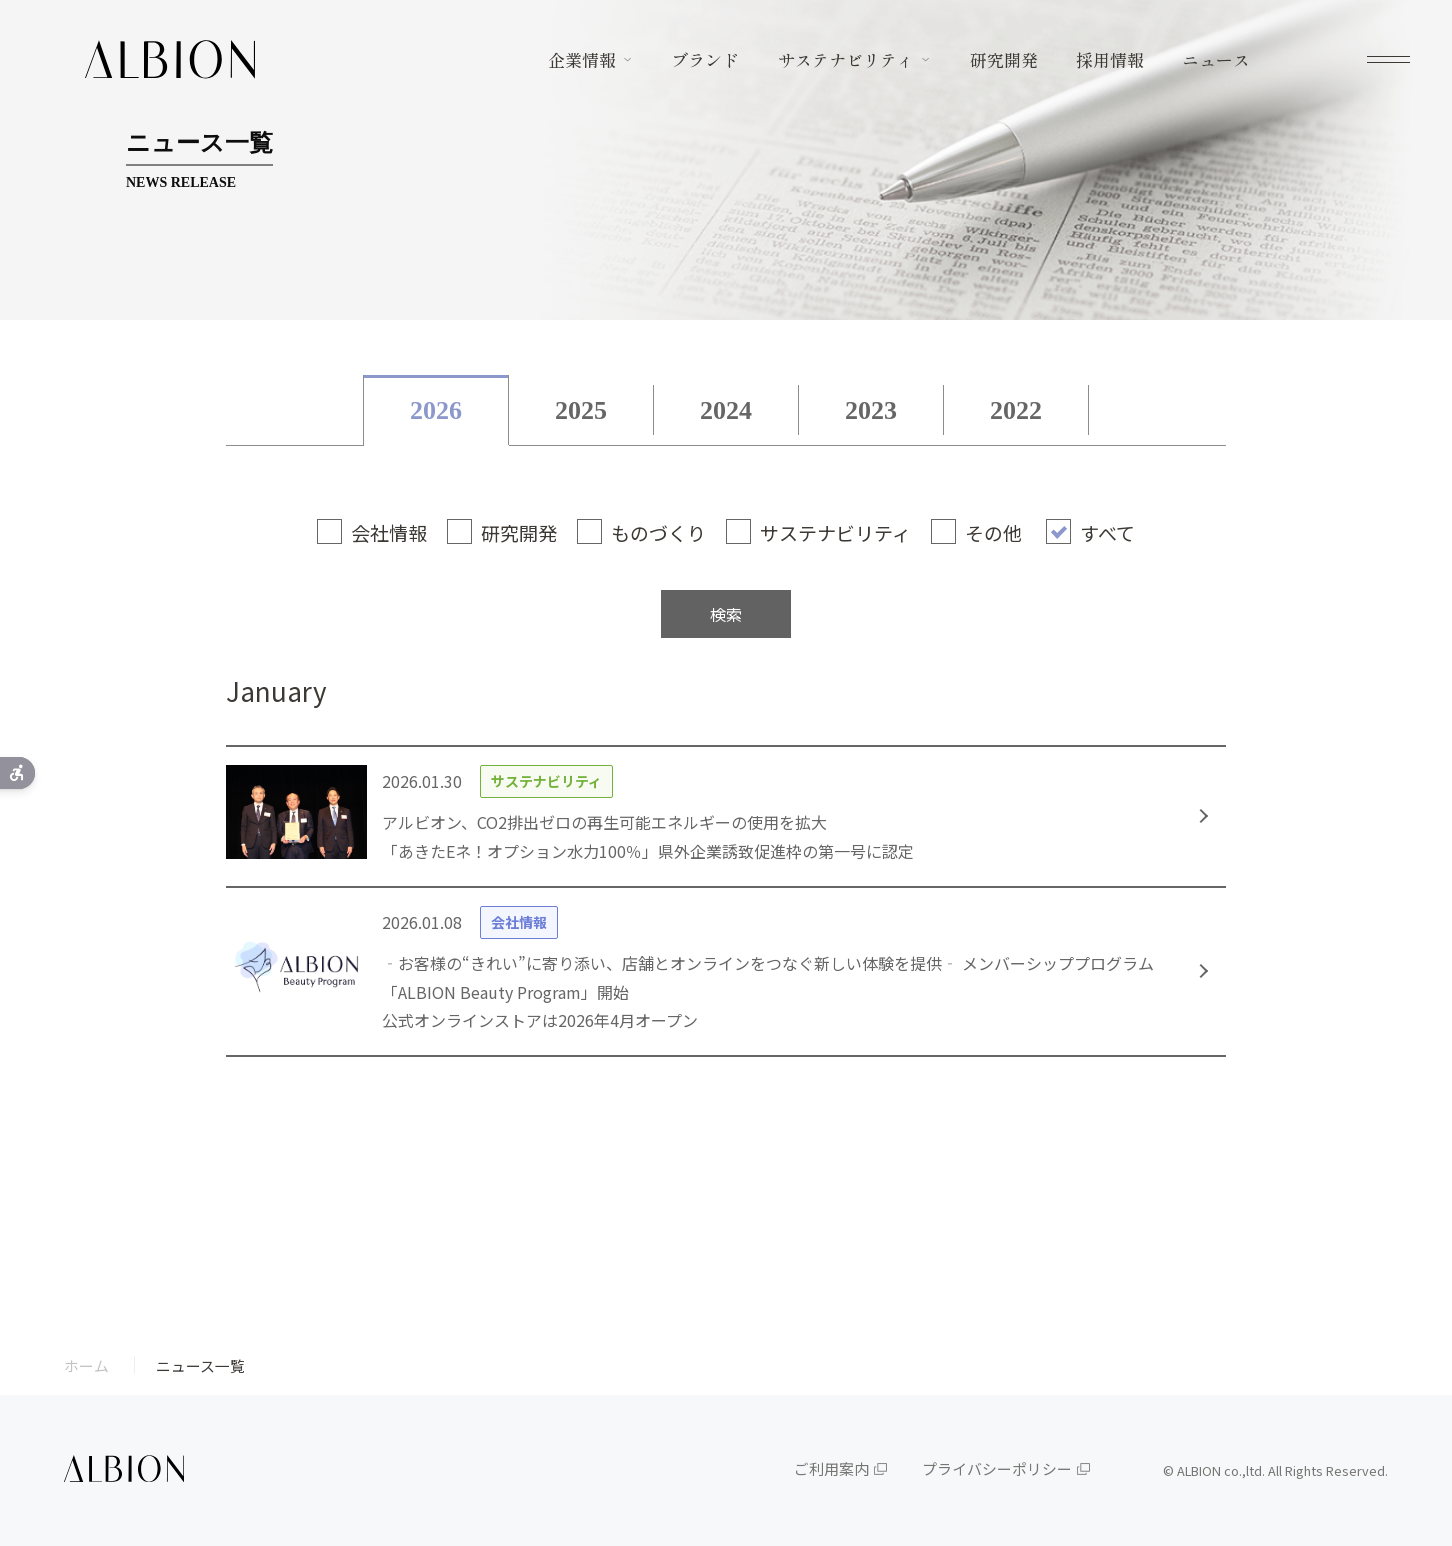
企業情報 (582, 59)
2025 (581, 410)
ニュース (1216, 59)
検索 (726, 614)
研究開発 (1004, 59)
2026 (436, 410)
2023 (871, 410)
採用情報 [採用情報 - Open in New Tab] (1110, 59)
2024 (726, 410)
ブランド (705, 59)
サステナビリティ (846, 59)
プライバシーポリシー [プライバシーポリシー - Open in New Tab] (997, 1468)
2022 (1016, 410)
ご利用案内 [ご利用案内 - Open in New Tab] (831, 1468)
